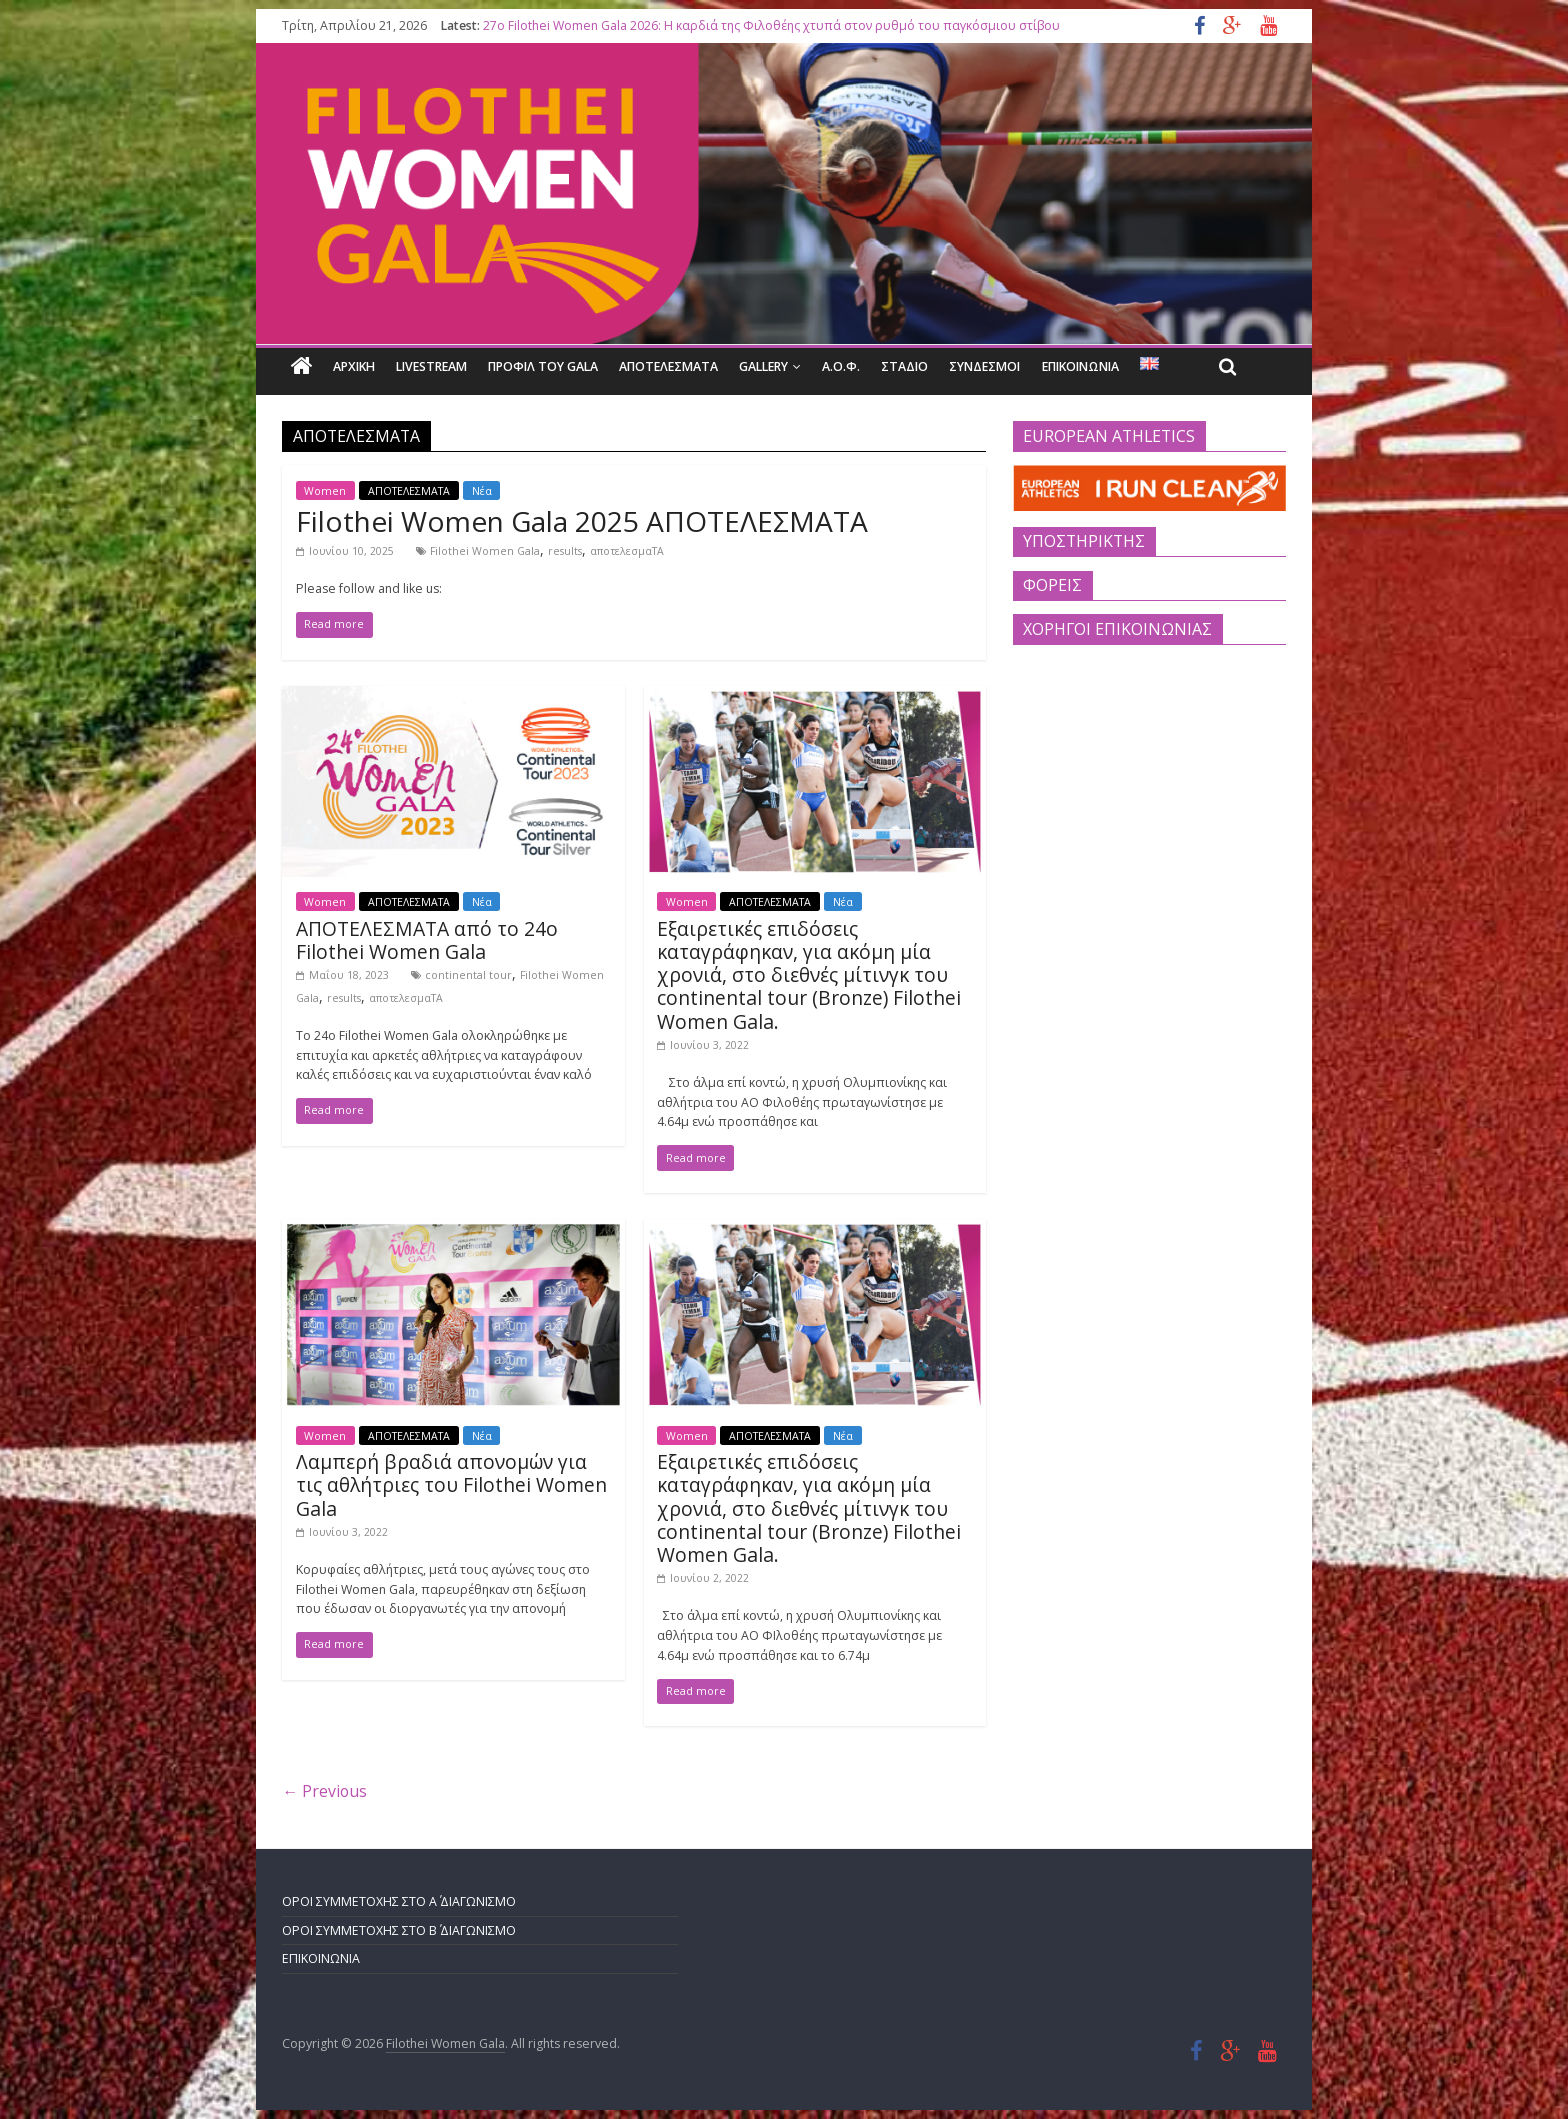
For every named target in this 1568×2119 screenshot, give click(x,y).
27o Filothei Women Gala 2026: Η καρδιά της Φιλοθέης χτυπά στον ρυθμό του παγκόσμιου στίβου (771, 25)
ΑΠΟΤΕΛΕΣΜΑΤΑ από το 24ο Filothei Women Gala (427, 940)
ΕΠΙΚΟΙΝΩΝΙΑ (1080, 366)
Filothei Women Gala (485, 551)
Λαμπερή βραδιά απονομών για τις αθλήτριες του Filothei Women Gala (451, 1484)
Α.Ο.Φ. (841, 366)
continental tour (468, 975)
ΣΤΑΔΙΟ (904, 366)
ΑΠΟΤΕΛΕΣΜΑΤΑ (668, 366)
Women (325, 490)
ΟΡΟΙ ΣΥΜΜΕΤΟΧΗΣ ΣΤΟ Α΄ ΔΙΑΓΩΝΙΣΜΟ (399, 1901)
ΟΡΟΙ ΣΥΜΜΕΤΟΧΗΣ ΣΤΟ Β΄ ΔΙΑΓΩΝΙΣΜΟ (399, 1930)
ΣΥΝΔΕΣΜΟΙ (984, 366)
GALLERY (763, 366)
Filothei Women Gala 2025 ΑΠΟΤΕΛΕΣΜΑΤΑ (582, 521)
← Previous (324, 1791)
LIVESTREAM (431, 366)
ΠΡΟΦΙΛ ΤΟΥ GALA (543, 366)
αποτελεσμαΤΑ (627, 551)
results (565, 551)
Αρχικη (354, 366)
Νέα (482, 490)
